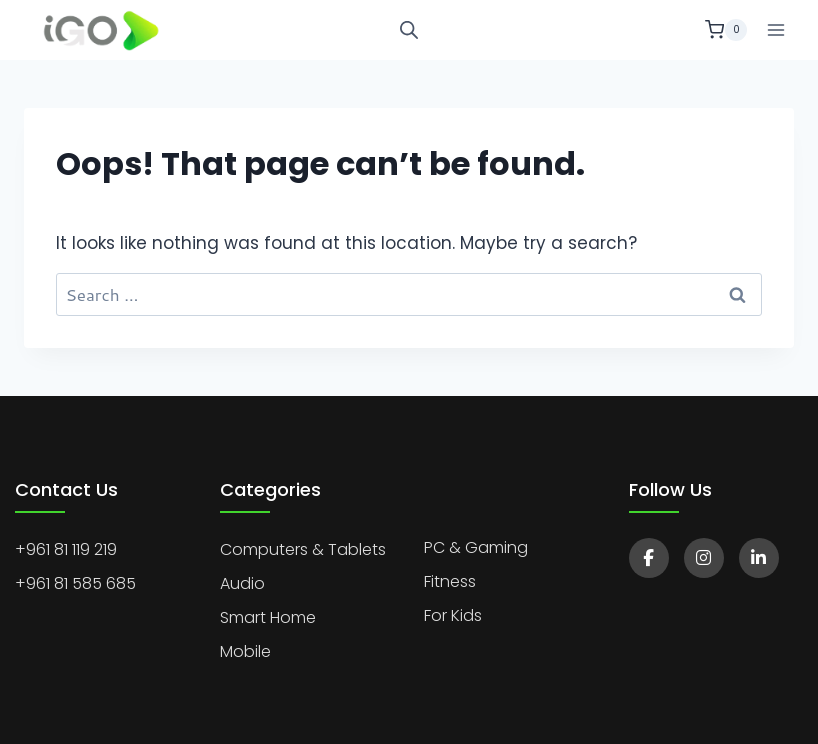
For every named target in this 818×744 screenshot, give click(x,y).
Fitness (450, 581)
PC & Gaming (476, 547)
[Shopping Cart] (726, 30)
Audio (242, 583)
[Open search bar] (409, 30)
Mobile (245, 651)
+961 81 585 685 (75, 583)
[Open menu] (775, 29)
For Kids (453, 615)
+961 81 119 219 (66, 549)
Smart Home (268, 617)
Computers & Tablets (303, 549)
